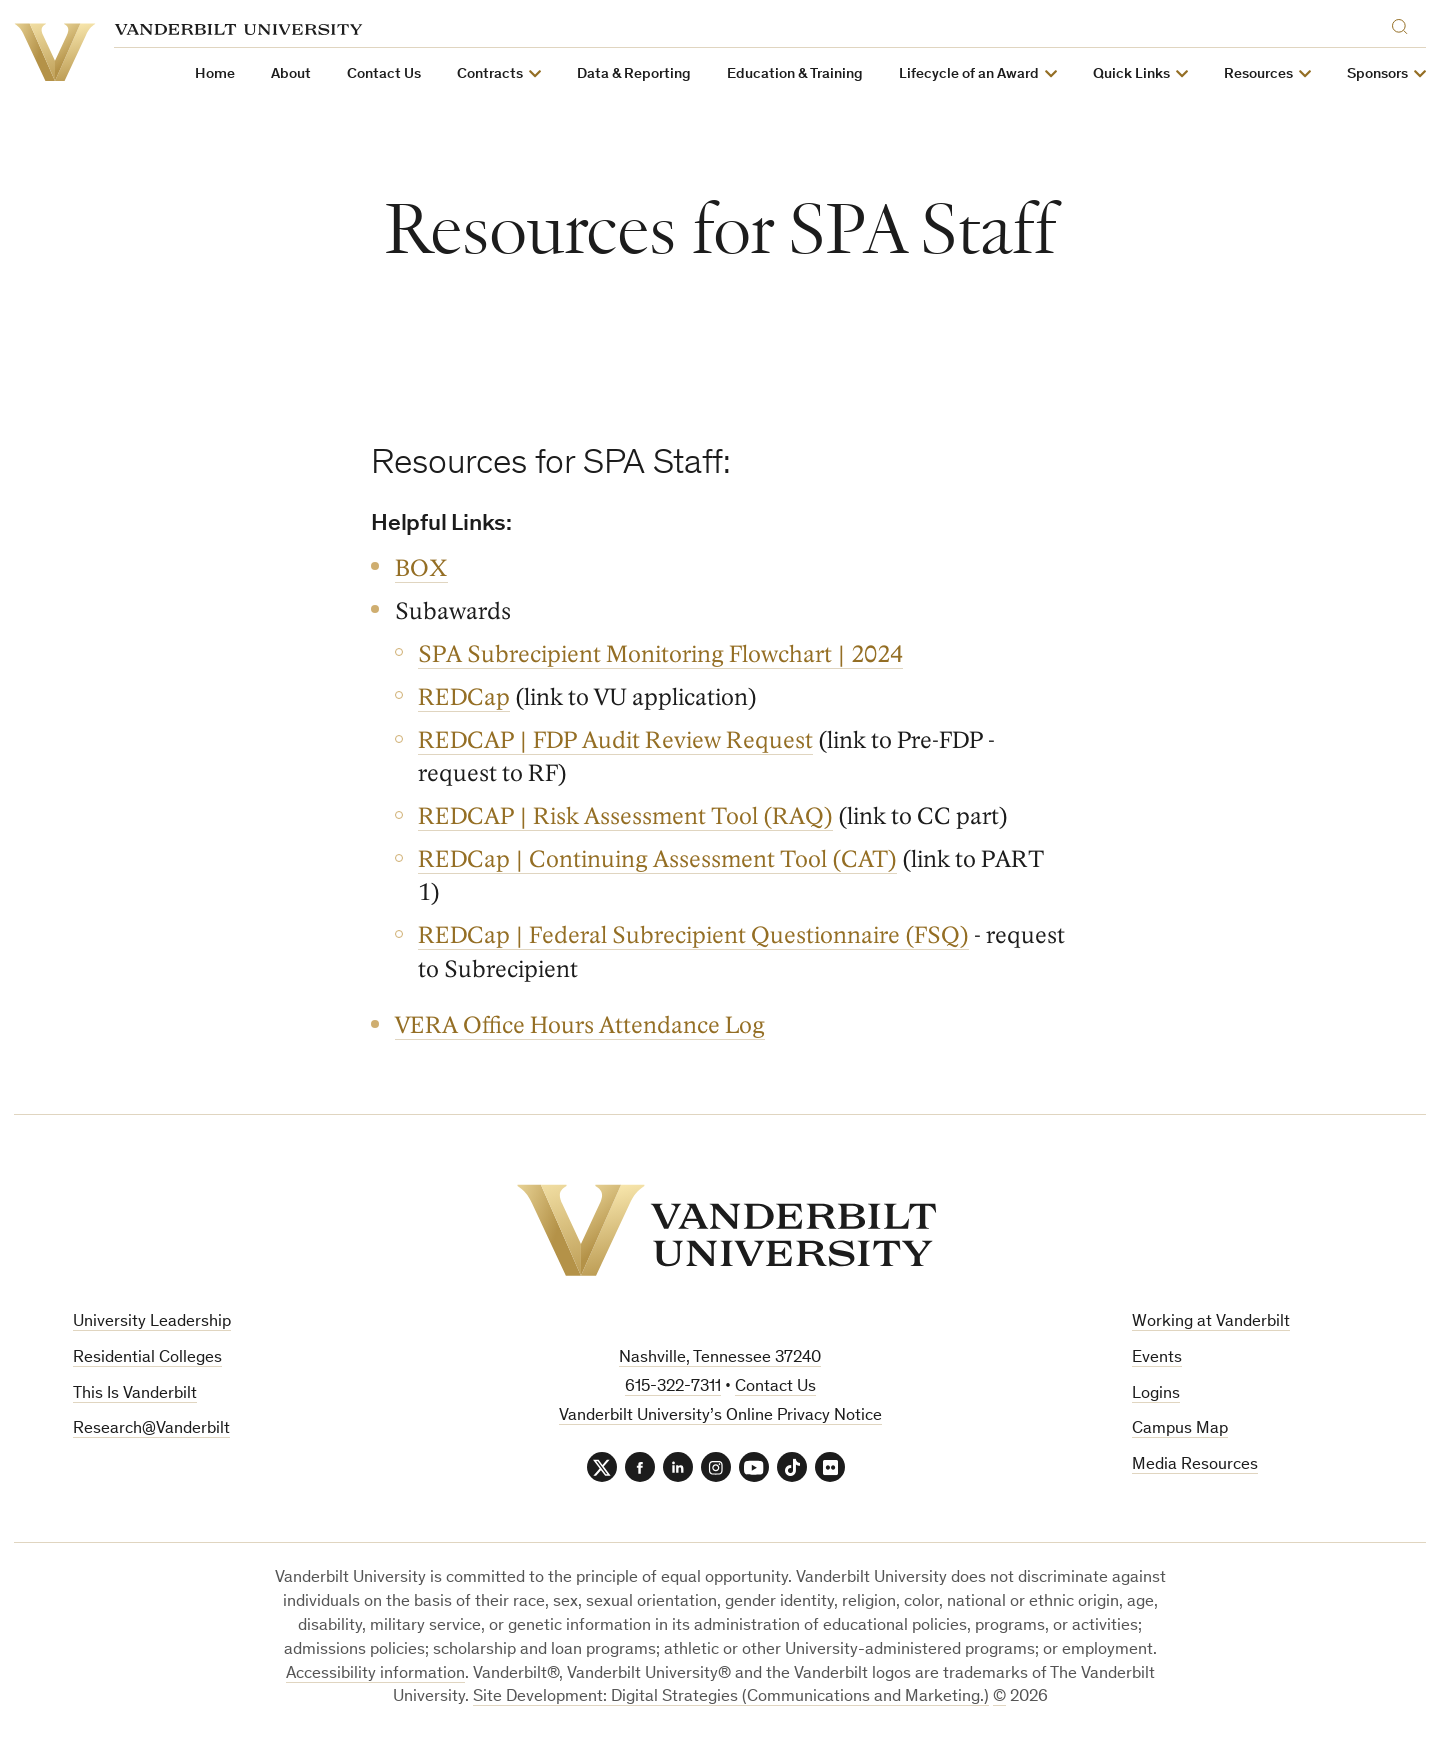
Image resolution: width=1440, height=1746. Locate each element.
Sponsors (1377, 74)
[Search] (1404, 23)
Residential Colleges (147, 1358)
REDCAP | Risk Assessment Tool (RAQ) (625, 816)
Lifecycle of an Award (969, 74)
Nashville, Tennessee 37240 (720, 1358)
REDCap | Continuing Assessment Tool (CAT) (657, 859)
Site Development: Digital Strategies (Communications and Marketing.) (731, 1697)
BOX (420, 568)
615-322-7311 (673, 1387)
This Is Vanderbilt (135, 1394)
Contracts (490, 74)
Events (1157, 1358)
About (291, 74)
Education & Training (795, 74)
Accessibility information (375, 1674)
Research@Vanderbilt (151, 1429)
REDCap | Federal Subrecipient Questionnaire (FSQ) (693, 935)
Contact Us (384, 74)
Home (215, 74)
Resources (1258, 74)
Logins (1156, 1394)
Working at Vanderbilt (1211, 1322)
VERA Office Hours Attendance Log (579, 1025)
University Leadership (152, 1322)
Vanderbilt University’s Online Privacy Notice (720, 1416)
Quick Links (1131, 74)
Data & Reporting (634, 74)
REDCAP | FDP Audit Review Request (615, 740)
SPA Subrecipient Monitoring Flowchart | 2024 (660, 654)
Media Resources (1195, 1465)
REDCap (464, 697)
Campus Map (1180, 1429)
